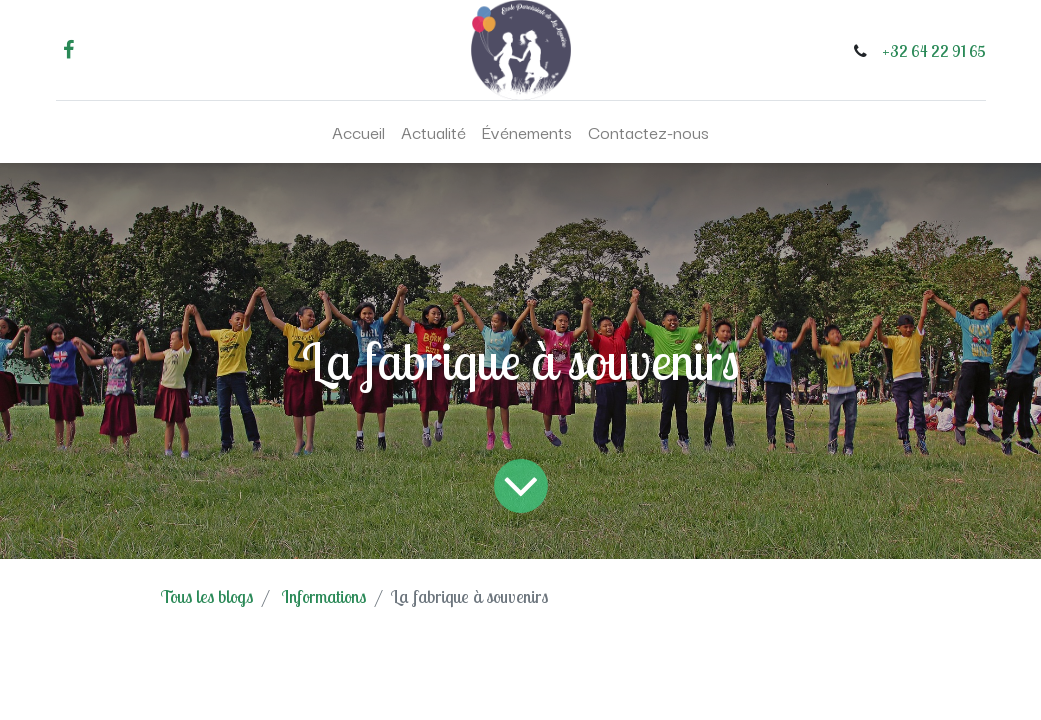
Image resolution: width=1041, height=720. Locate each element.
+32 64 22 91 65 (934, 51)
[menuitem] (358, 132)
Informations (324, 596)
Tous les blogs (207, 596)
